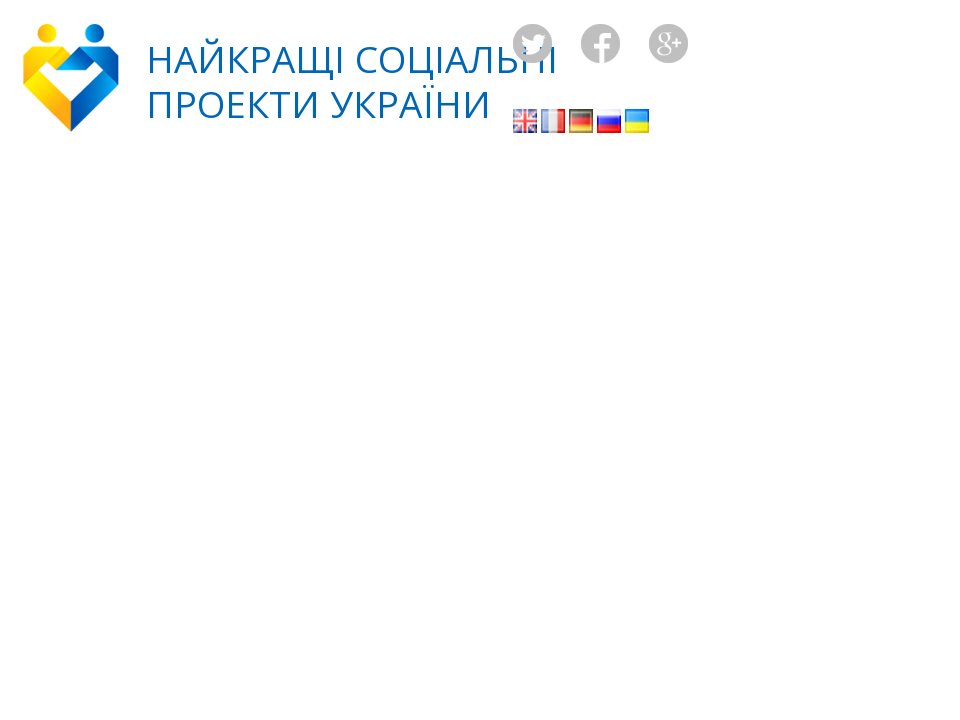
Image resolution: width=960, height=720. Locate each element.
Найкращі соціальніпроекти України (352, 81)
